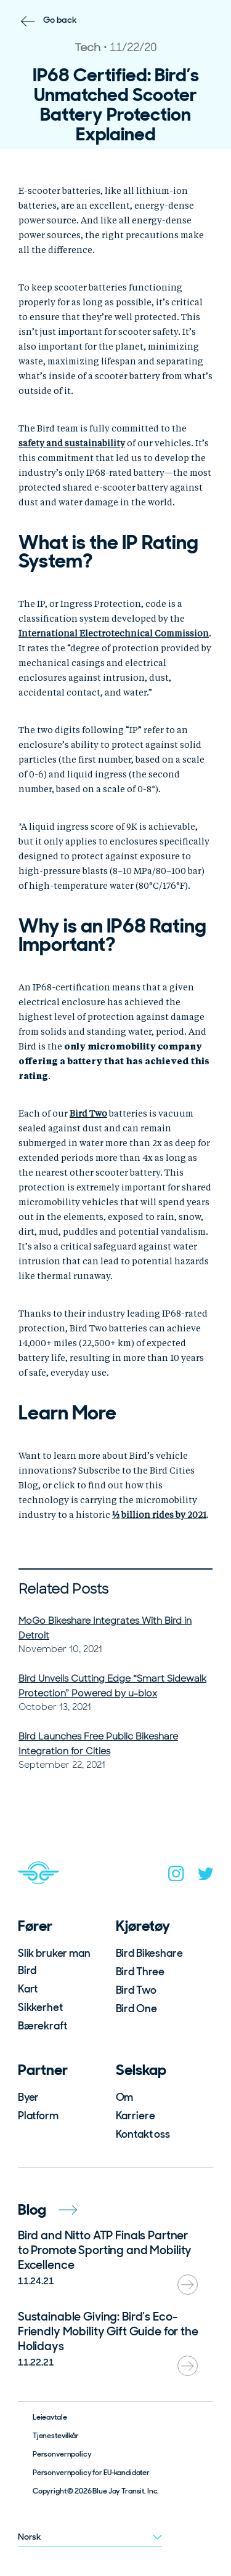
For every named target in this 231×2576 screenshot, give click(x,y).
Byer (28, 2097)
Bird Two (136, 1990)
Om (125, 2097)
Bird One (136, 2008)
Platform (38, 2115)
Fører (35, 1925)
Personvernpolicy (62, 2454)
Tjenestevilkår (56, 2436)
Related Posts (63, 1589)
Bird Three (140, 1971)
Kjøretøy (143, 1925)
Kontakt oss (143, 2134)
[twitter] (206, 1876)
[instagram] (176, 1876)
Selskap (141, 2069)
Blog (47, 2209)
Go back (60, 19)
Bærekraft (42, 2025)
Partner (43, 2069)
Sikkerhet (40, 2007)
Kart (28, 1989)
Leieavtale (50, 2417)
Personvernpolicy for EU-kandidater (91, 2473)
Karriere (135, 2115)
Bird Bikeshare (149, 1953)
